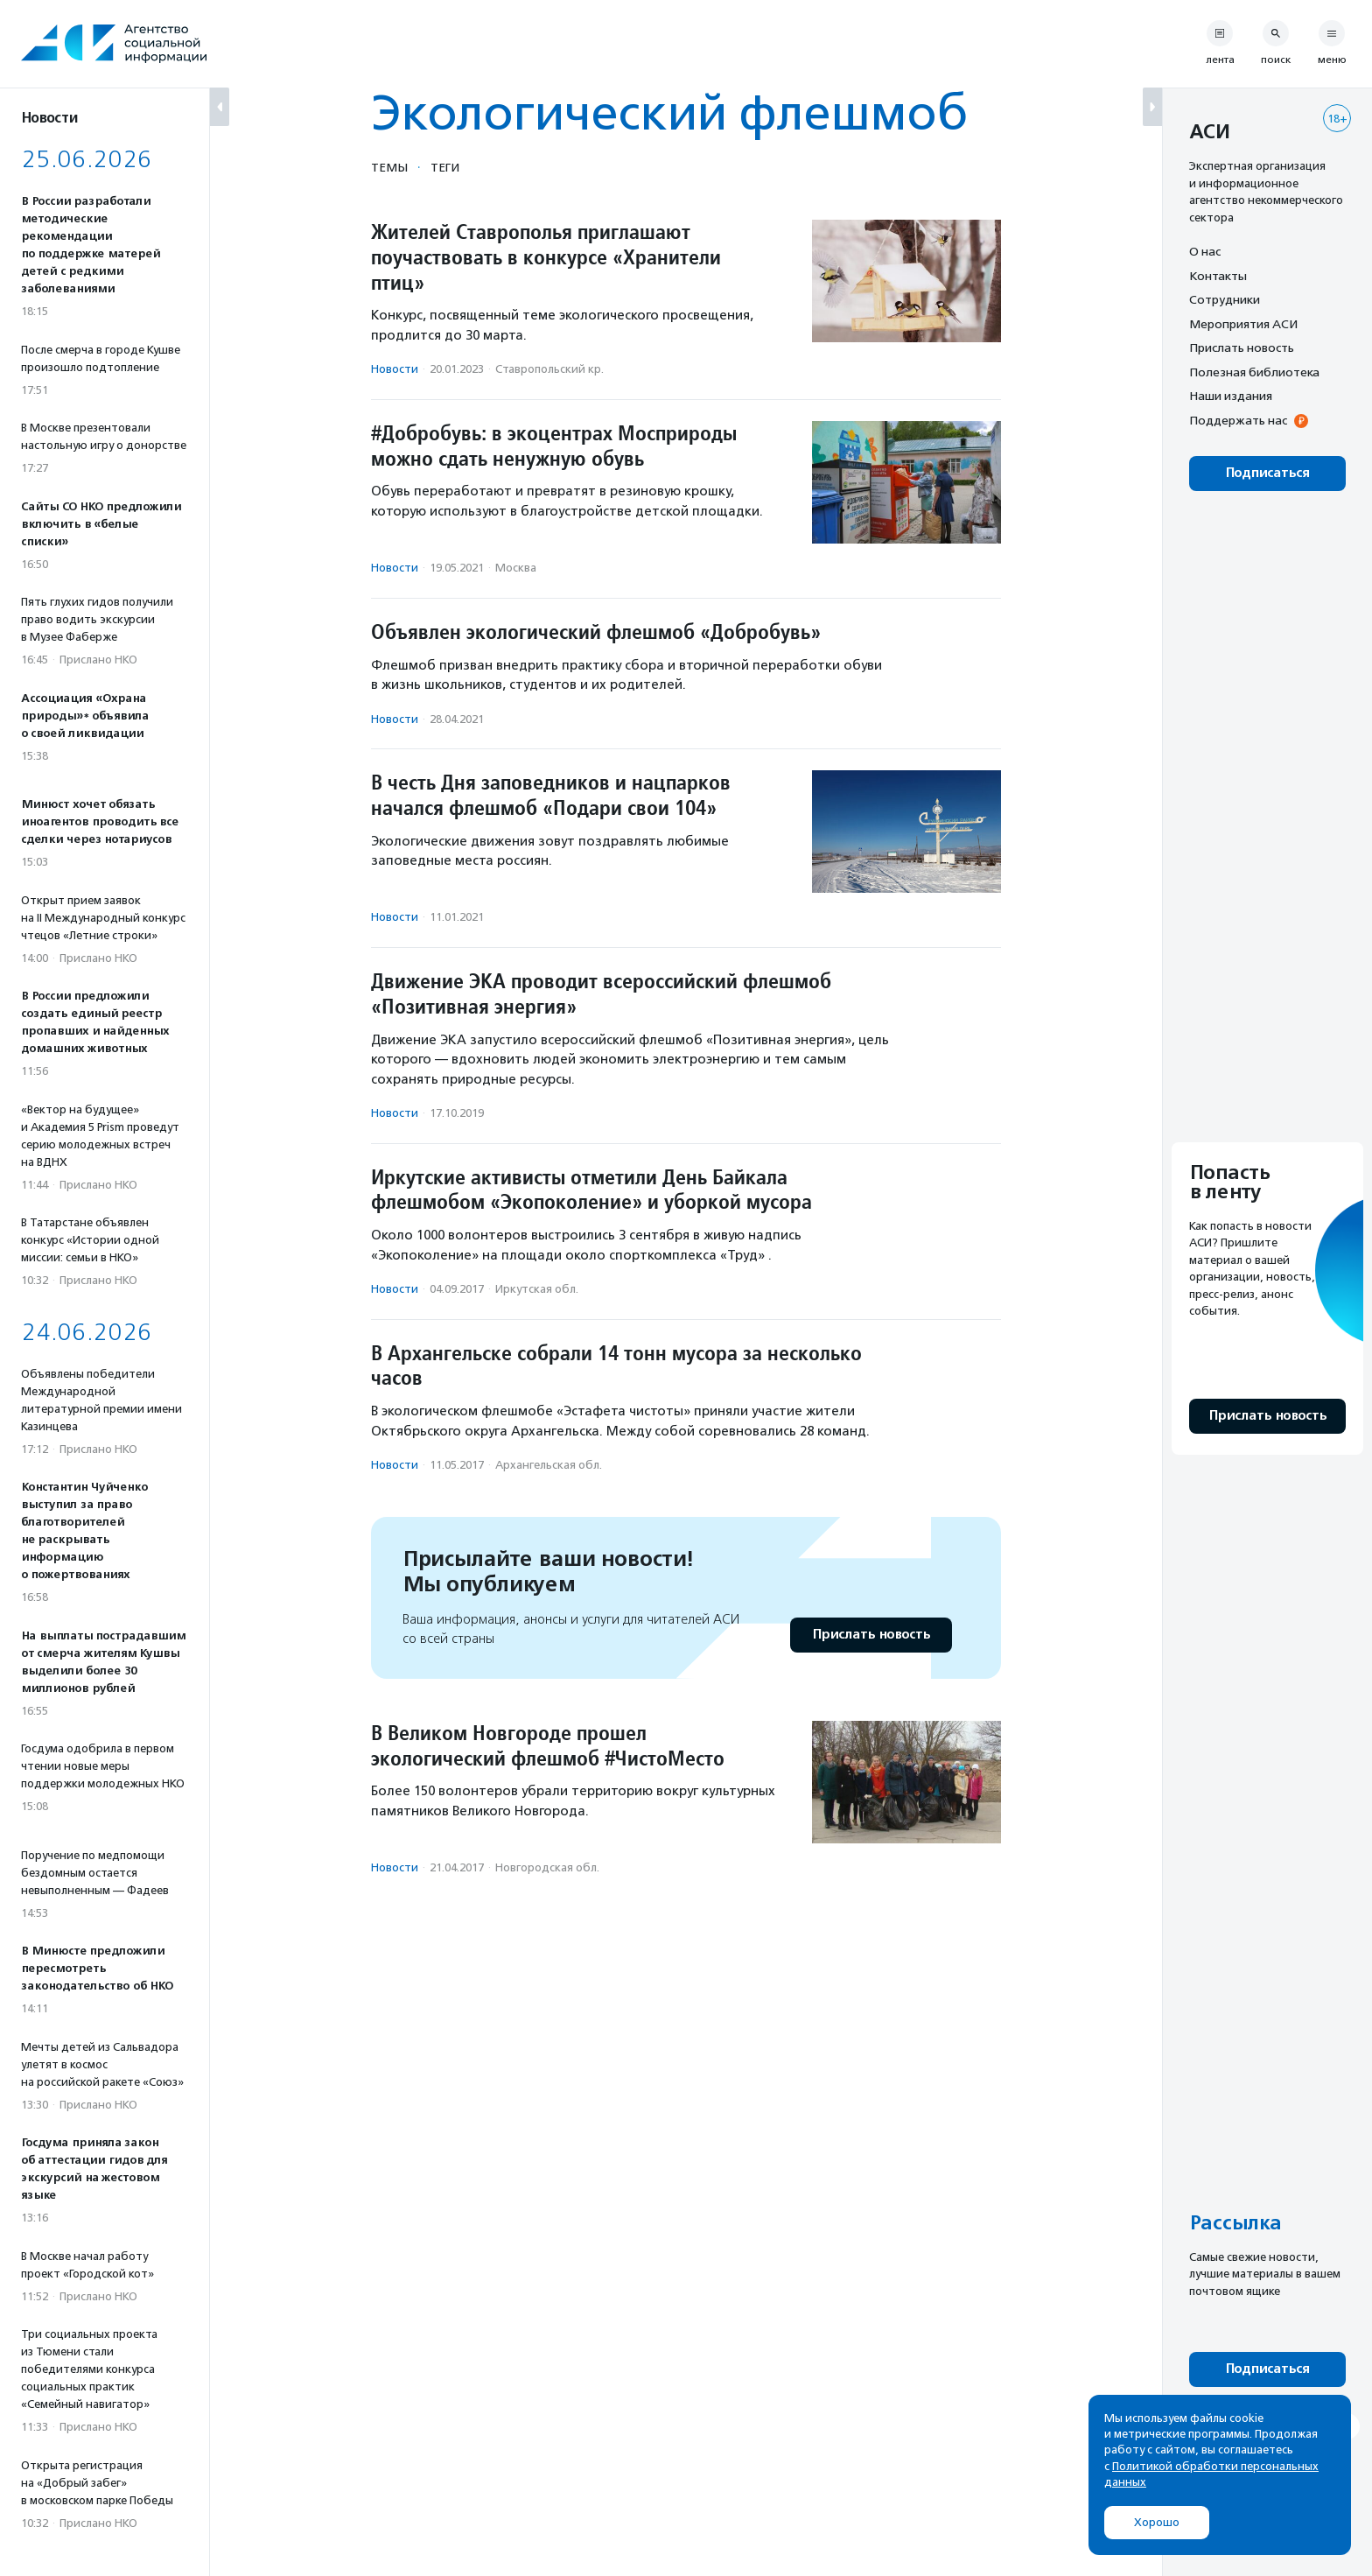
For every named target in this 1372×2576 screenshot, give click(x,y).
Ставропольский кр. (549, 369)
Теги (444, 167)
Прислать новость (871, 1634)
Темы (389, 167)
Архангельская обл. (548, 1464)
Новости (394, 369)
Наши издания (1230, 396)
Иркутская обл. (536, 1288)
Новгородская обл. (547, 1867)
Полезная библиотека (1254, 372)
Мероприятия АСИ (1243, 324)
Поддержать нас (1238, 420)
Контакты (1218, 276)
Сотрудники (1224, 299)
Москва (515, 567)
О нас (1205, 251)
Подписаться (1267, 473)
